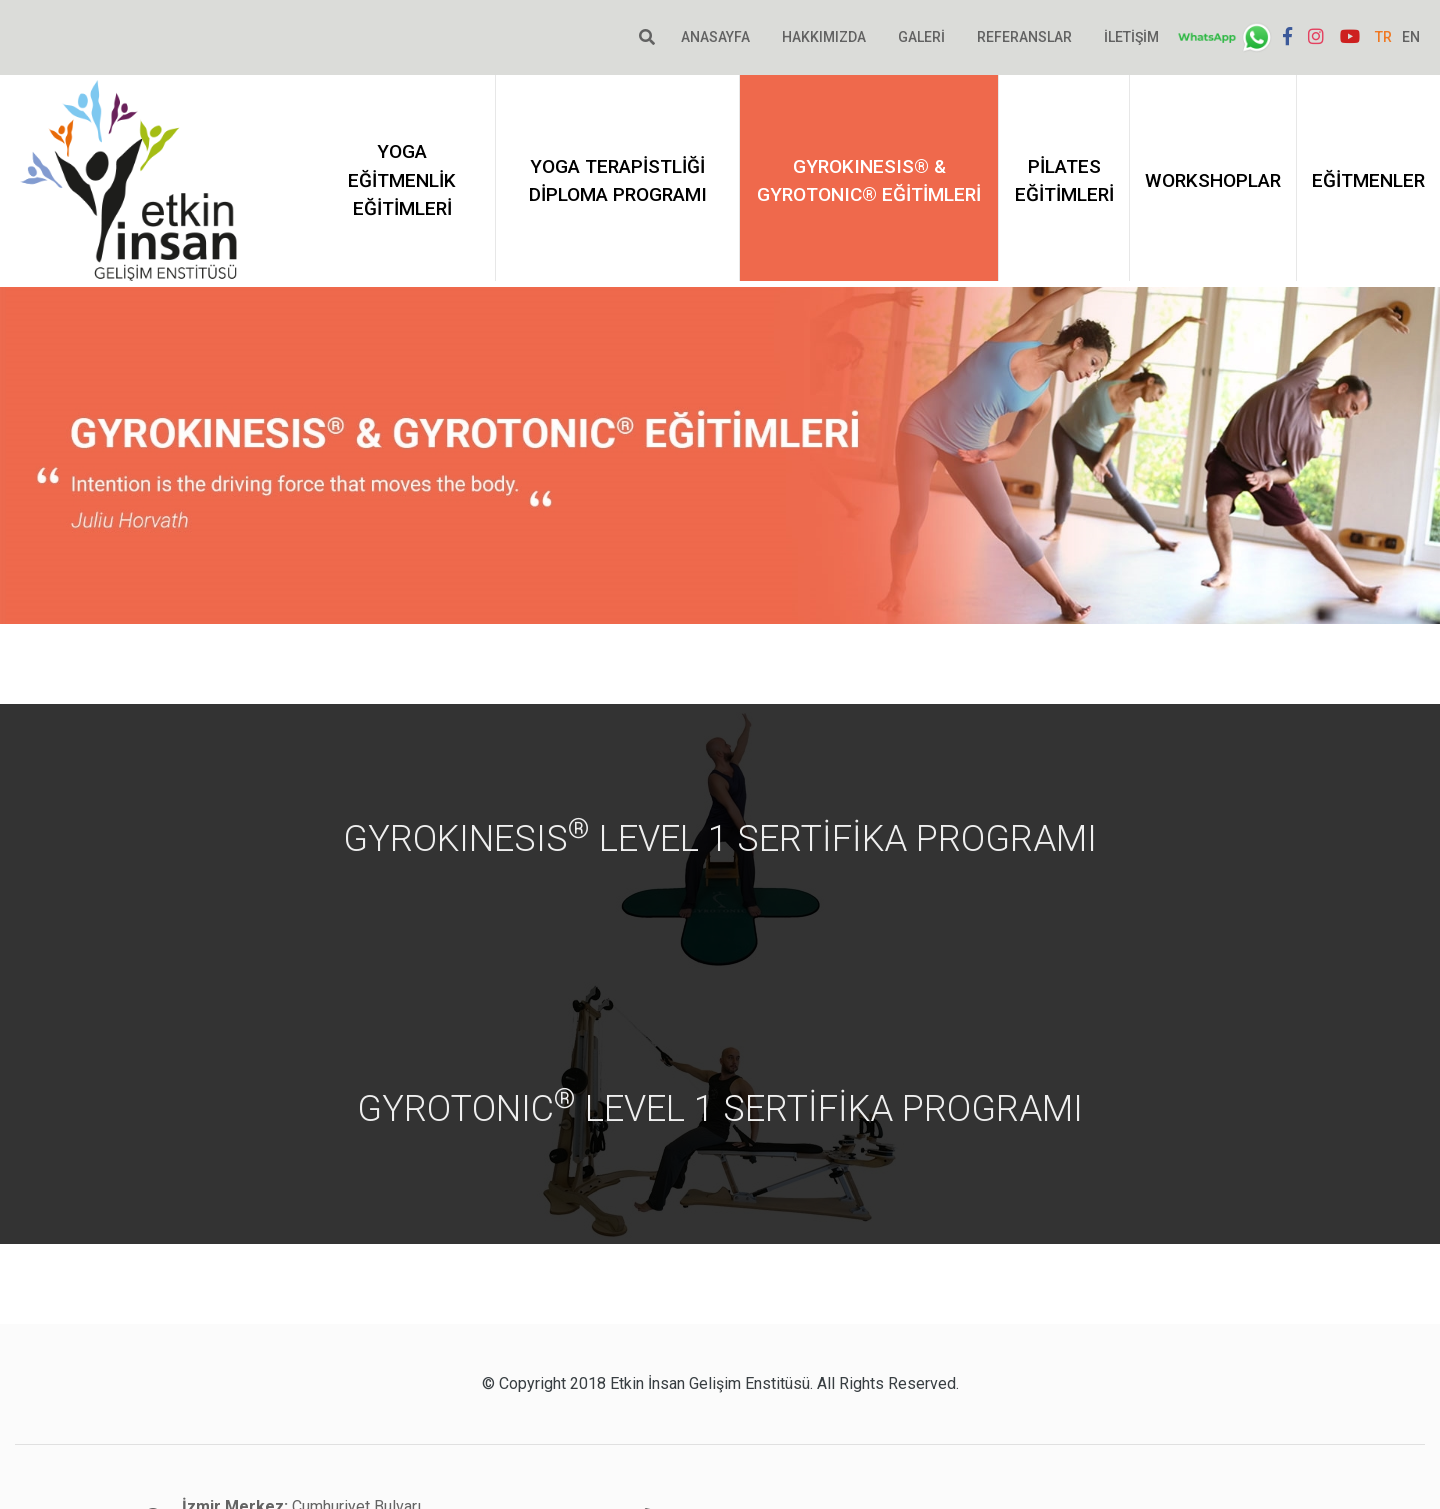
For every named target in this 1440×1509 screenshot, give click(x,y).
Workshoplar (1213, 180)
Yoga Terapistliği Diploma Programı (618, 181)
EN (1411, 37)
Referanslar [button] (1024, 37)
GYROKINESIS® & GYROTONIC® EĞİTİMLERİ (869, 181)
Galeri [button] (921, 37)
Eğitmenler (1368, 180)
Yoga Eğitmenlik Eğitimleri (402, 180)
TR (1383, 37)
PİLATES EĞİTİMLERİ (1064, 181)
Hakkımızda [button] (824, 37)
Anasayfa (715, 37)
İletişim (1131, 37)
